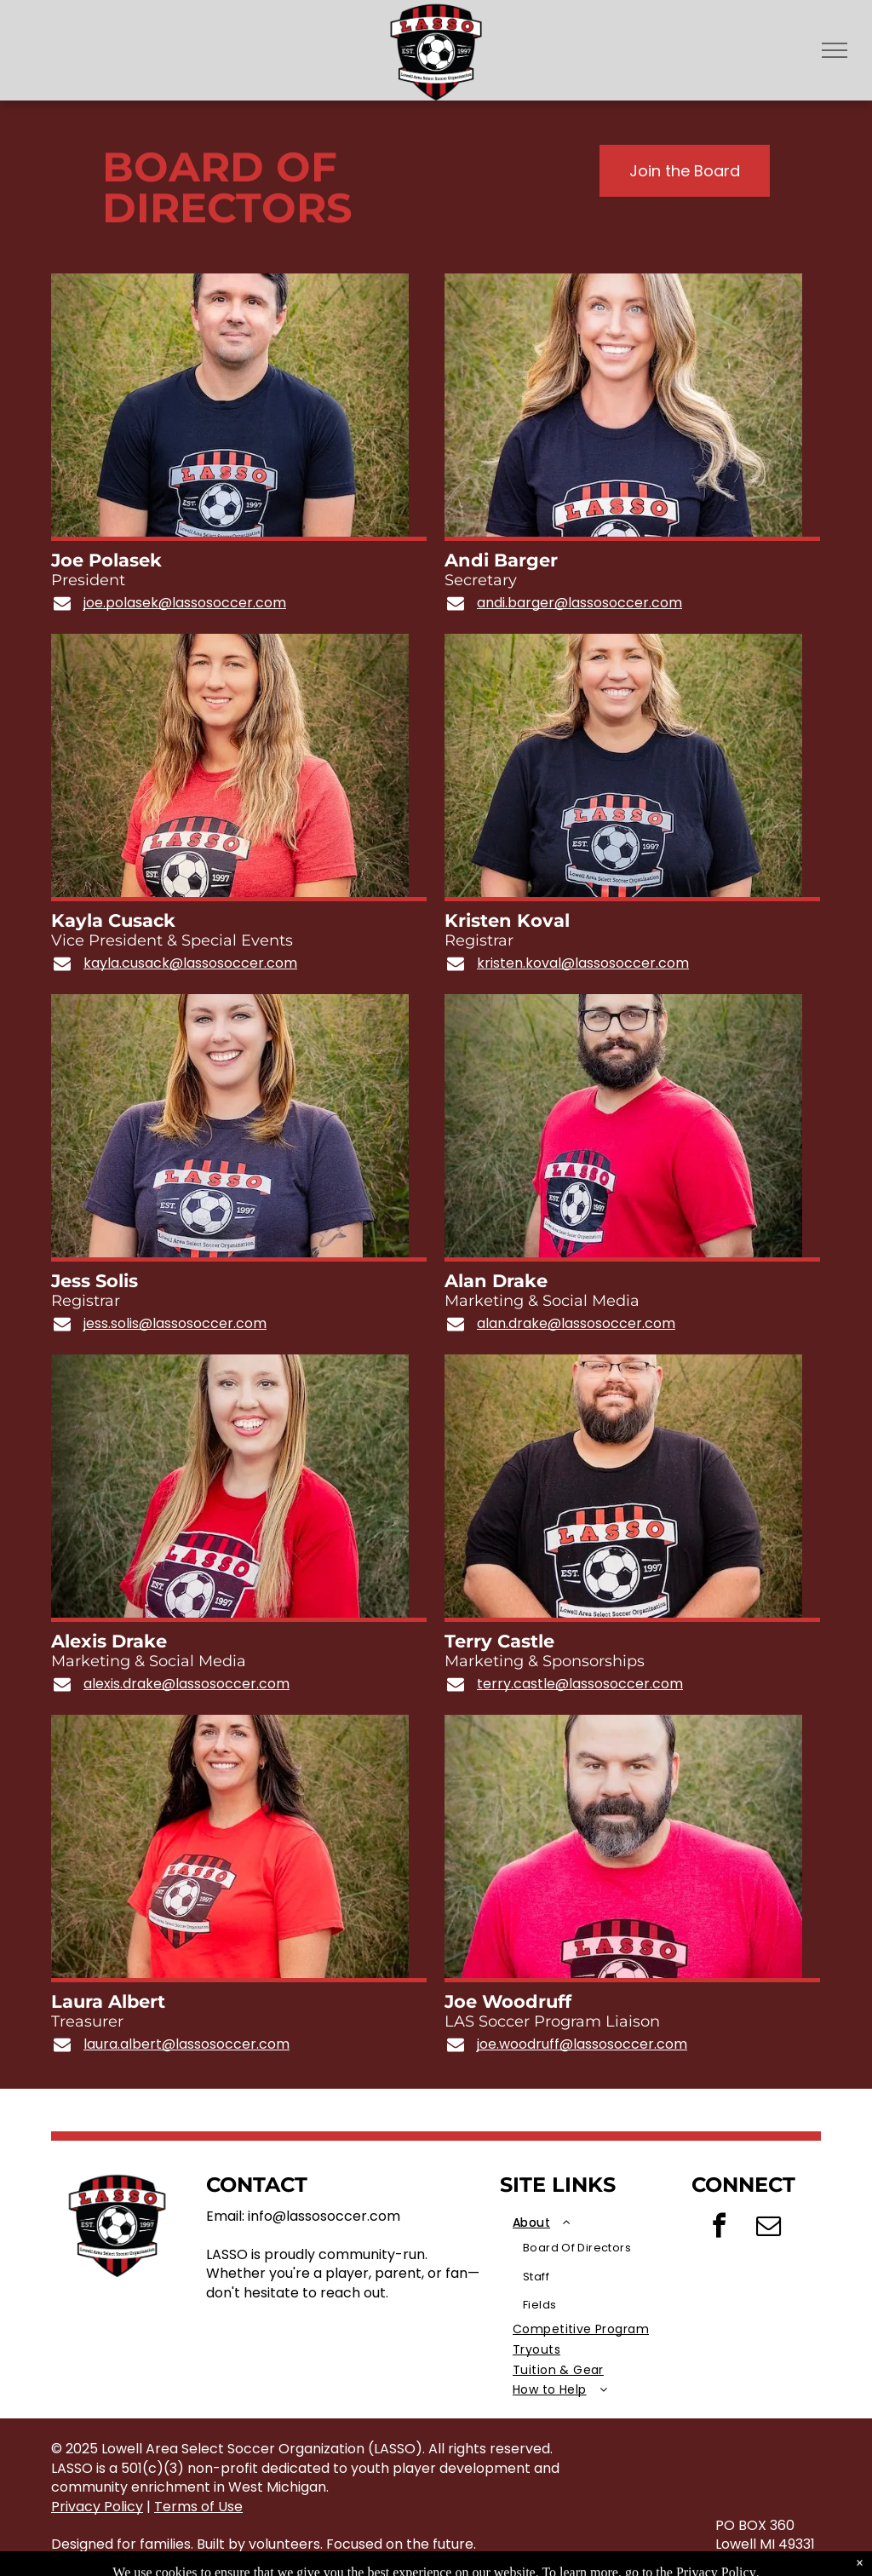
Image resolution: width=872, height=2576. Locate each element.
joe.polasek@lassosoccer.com (184, 603)
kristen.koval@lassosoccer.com (583, 963)
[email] (768, 2228)
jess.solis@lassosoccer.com (175, 1323)
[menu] (834, 50)
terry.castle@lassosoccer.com (580, 1684)
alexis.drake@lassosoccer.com (186, 1684)
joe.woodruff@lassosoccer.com (582, 2044)
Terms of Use (198, 2506)
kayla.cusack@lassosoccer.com (190, 963)
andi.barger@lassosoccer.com (579, 603)
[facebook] (718, 2228)
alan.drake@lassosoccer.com (576, 1323)
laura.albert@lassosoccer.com (186, 2044)
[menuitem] (596, 2266)
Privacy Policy (97, 2506)
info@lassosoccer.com (324, 2216)
